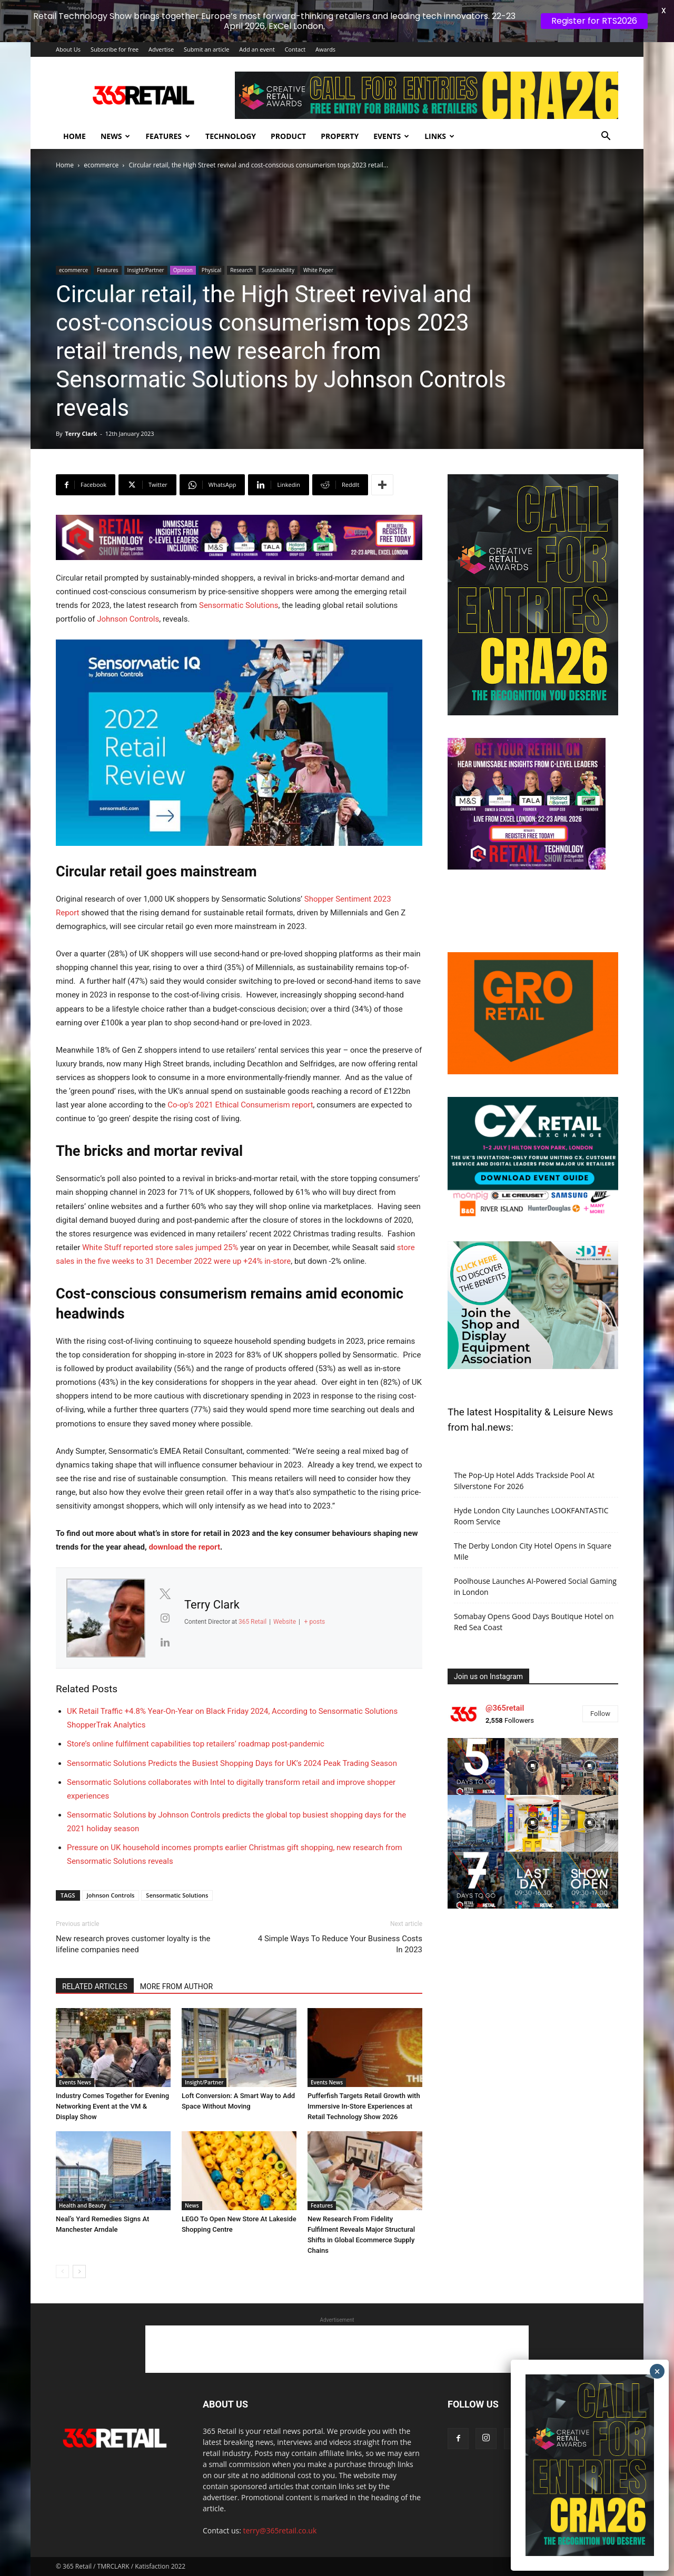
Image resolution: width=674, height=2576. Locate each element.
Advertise (161, 49)
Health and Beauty (82, 2205)
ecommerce (101, 165)
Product (288, 136)
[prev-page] (62, 2271)
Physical (211, 270)
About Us (68, 49)
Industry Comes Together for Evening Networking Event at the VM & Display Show (112, 2106)
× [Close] (657, 2371)
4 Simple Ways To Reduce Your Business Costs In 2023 (340, 1944)
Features (167, 136)
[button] (605, 137)
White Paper (318, 270)
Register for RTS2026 (594, 21)
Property (340, 136)
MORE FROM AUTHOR (176, 1986)
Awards (325, 49)
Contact (295, 49)
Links (439, 136)
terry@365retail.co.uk (280, 2530)
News (115, 136)
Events (391, 136)
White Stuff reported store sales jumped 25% (160, 1247)
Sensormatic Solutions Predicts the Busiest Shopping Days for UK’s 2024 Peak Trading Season (232, 1763)
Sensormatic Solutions (238, 605)
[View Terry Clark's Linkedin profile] (165, 1642)
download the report (184, 1547)
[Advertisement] (337, 2349)
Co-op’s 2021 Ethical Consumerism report (240, 1105)
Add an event (257, 49)
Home (74, 136)
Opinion (183, 270)
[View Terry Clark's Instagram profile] (165, 1618)
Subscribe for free (114, 49)
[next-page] (79, 2271)
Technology (230, 136)
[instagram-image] (476, 1766)
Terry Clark (81, 433)
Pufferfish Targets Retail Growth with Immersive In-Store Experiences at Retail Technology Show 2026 (364, 2106)
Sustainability (278, 270)
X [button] (663, 10)
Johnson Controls (128, 619)
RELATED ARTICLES (94, 1986)
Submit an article (207, 49)
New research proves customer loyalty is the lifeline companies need (133, 1944)
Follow (600, 1714)
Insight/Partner (145, 270)
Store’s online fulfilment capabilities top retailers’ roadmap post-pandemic (195, 1744)
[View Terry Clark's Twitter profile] (165, 1594)
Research (241, 270)
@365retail (504, 1708)
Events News (75, 2082)
